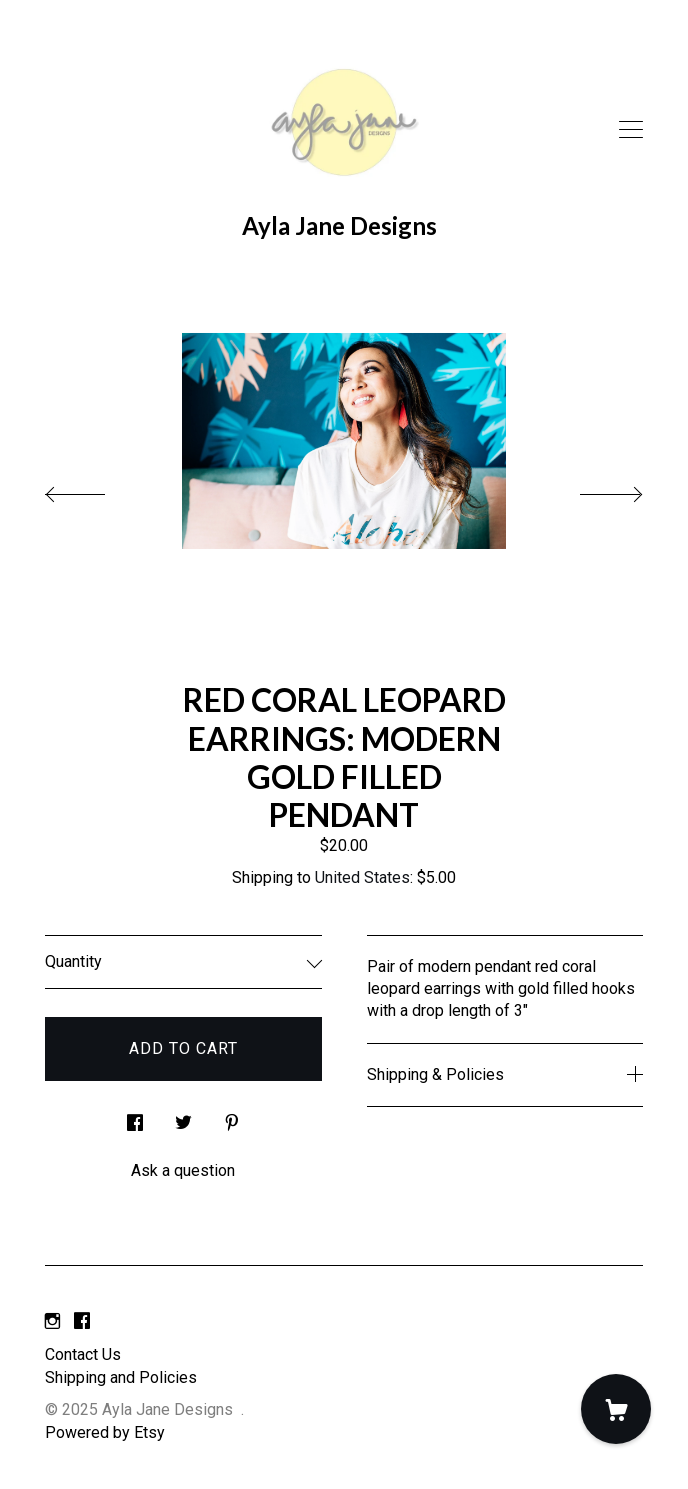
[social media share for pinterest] (232, 1117)
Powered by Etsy (105, 1432)
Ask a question (183, 1170)
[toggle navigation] (631, 130)
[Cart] (616, 1409)
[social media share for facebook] (135, 1117)
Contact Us (83, 1354)
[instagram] (52, 1321)
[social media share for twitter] (183, 1117)
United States (362, 877)
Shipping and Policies (121, 1377)
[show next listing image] (593, 489)
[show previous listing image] (95, 489)
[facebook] (82, 1321)
